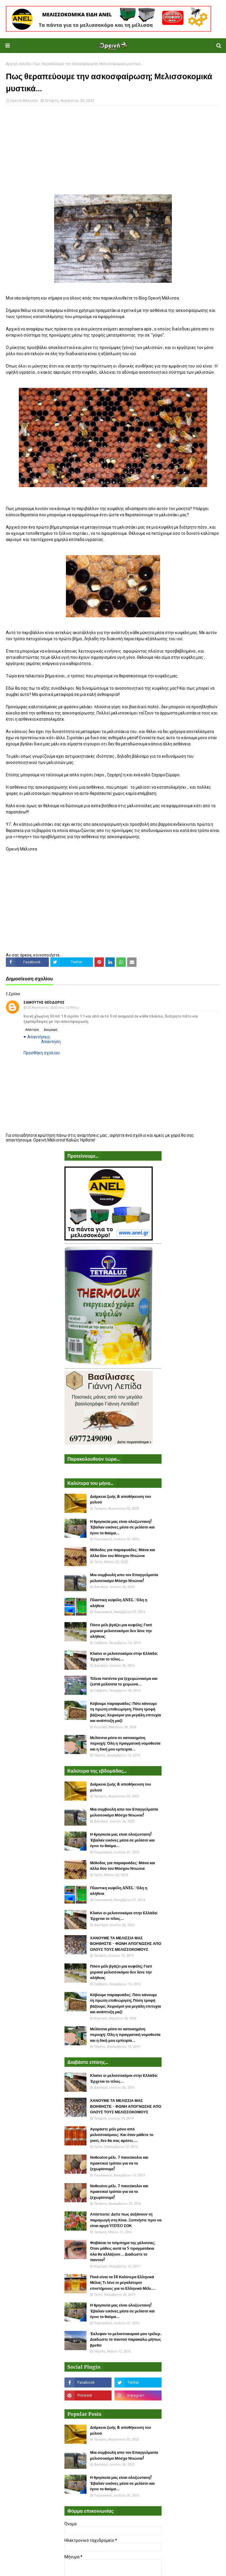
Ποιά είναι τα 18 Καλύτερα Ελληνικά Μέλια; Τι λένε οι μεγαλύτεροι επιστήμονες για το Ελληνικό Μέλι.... (123, 2282)
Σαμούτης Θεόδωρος (44, 1002)
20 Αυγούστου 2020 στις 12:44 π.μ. (53, 1008)
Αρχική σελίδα (18, 64)
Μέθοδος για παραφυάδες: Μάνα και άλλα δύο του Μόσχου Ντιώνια (122, 1552)
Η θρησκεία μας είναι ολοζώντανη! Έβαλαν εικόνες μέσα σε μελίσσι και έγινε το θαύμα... (122, 1527)
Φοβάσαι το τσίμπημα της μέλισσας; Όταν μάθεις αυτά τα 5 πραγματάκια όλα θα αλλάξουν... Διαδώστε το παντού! (122, 2251)
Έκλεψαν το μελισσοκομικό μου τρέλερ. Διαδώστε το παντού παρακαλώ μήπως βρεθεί (126, 2339)
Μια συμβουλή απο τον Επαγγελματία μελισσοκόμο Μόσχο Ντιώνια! (124, 1577)
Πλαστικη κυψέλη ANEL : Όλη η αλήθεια (118, 1602)
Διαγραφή (50, 1029)
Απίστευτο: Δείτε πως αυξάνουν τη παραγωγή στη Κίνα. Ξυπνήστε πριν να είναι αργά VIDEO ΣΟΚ (126, 2220)
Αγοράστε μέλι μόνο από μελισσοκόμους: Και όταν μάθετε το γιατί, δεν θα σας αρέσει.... (121, 2135)
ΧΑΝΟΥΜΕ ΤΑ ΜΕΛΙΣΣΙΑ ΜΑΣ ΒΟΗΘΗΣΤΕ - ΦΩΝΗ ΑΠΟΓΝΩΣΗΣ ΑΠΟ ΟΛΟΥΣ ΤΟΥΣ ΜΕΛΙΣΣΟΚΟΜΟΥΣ (125, 1943)
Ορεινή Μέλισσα (24, 101)
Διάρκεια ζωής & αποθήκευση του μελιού (120, 1499)
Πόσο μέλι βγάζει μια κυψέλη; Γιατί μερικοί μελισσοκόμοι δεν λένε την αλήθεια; (121, 1630)
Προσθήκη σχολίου (42, 1052)
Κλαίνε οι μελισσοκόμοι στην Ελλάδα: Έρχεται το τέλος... (124, 1656)
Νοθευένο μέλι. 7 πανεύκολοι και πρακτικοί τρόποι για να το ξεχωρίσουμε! (119, 2163)
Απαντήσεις (38, 1037)
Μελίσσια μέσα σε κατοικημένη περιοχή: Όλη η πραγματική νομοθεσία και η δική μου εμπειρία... (125, 1743)
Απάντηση (32, 1029)
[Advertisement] (113, 153)
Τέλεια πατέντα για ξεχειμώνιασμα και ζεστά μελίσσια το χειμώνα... (123, 1681)
